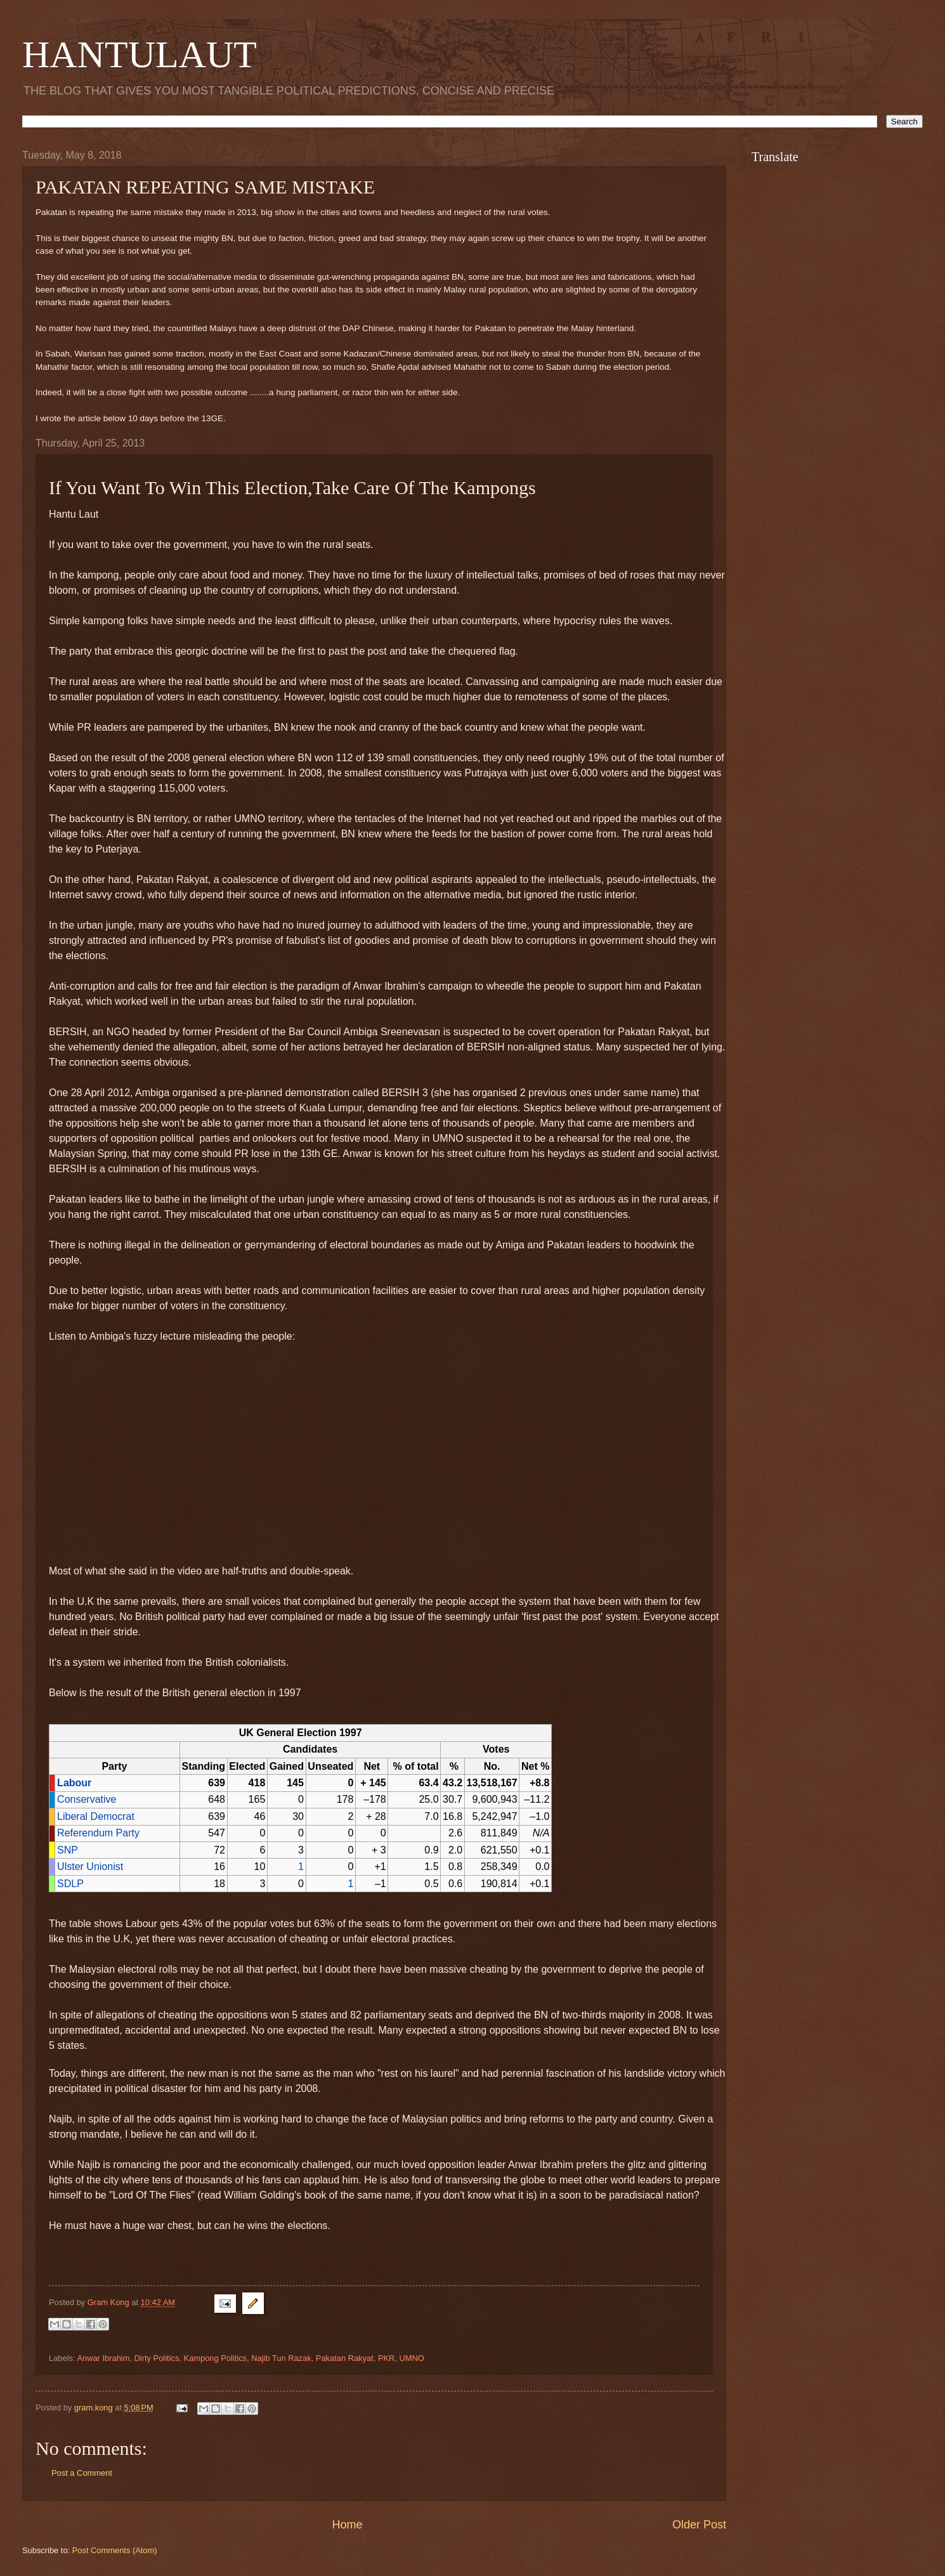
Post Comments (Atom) (114, 2550)
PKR (386, 2358)
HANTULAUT (139, 54)
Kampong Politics (215, 2358)
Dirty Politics (156, 2358)
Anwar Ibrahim (103, 2358)
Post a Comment (81, 2473)
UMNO (412, 2358)
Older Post (699, 2524)
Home (347, 2524)
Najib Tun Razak (281, 2358)
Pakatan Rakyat (345, 2358)
